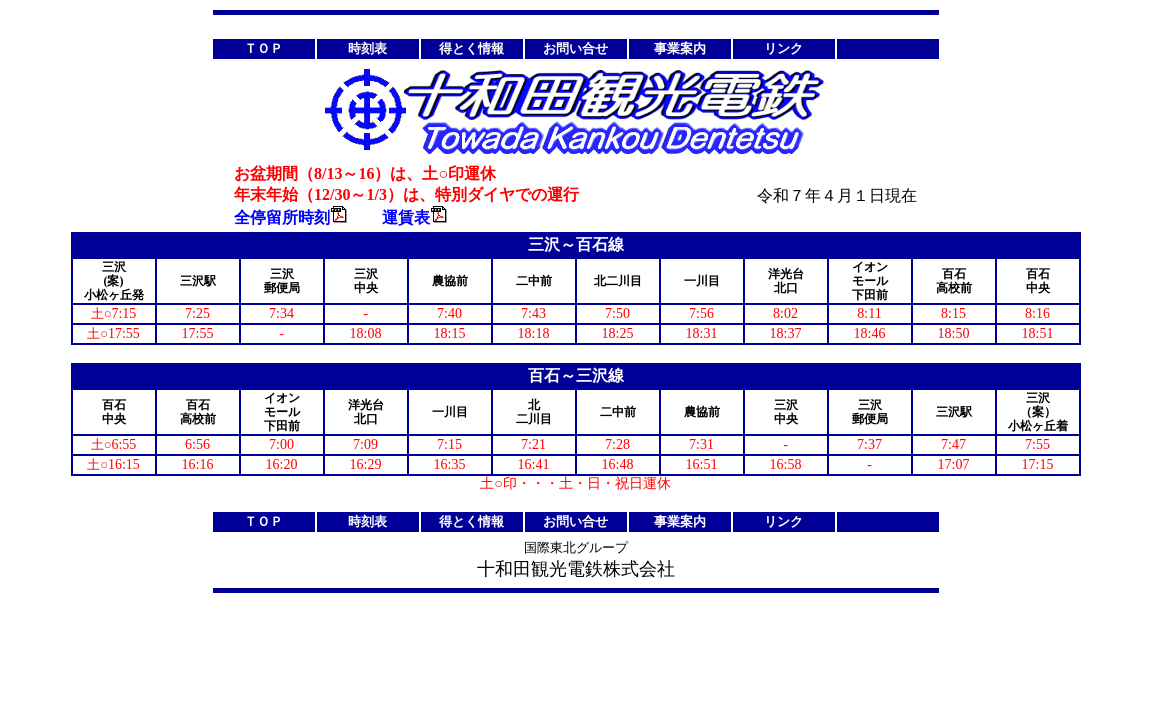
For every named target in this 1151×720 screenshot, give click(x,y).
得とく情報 (471, 48)
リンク (783, 48)
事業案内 (680, 48)
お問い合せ (575, 48)
